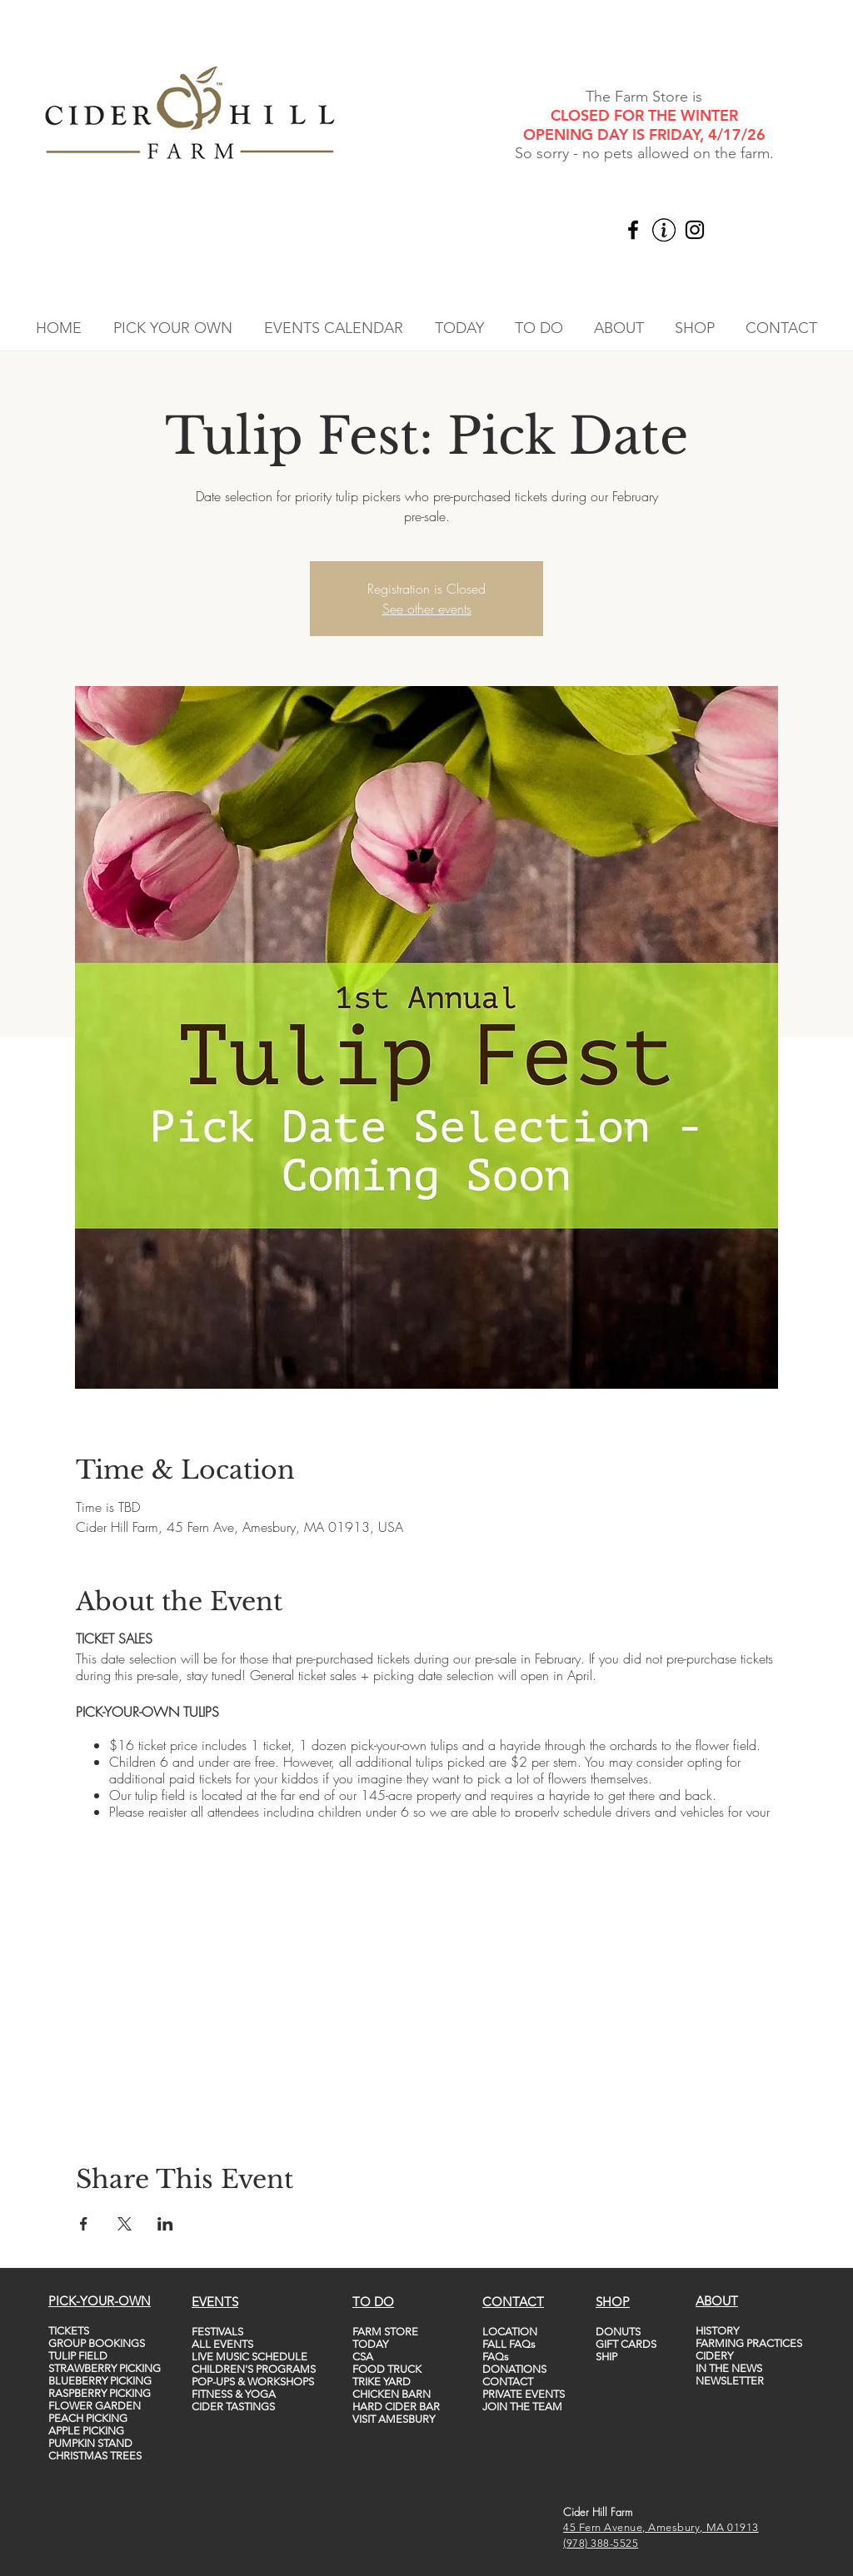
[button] (172, 328)
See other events (426, 608)
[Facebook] (633, 229)
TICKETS (68, 2331)
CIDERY (714, 2356)
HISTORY (717, 2331)
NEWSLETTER (730, 2381)
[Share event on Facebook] (84, 2223)
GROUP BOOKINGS (96, 2343)
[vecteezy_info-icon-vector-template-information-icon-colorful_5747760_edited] (663, 229)
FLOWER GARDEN (94, 2405)
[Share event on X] (124, 2223)
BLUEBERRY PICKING (100, 2381)
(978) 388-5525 (600, 2543)
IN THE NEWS (729, 2368)
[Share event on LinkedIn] (165, 2223)
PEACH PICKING (87, 2418)
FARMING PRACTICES (749, 2343)
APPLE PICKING (86, 2430)
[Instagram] (694, 229)
